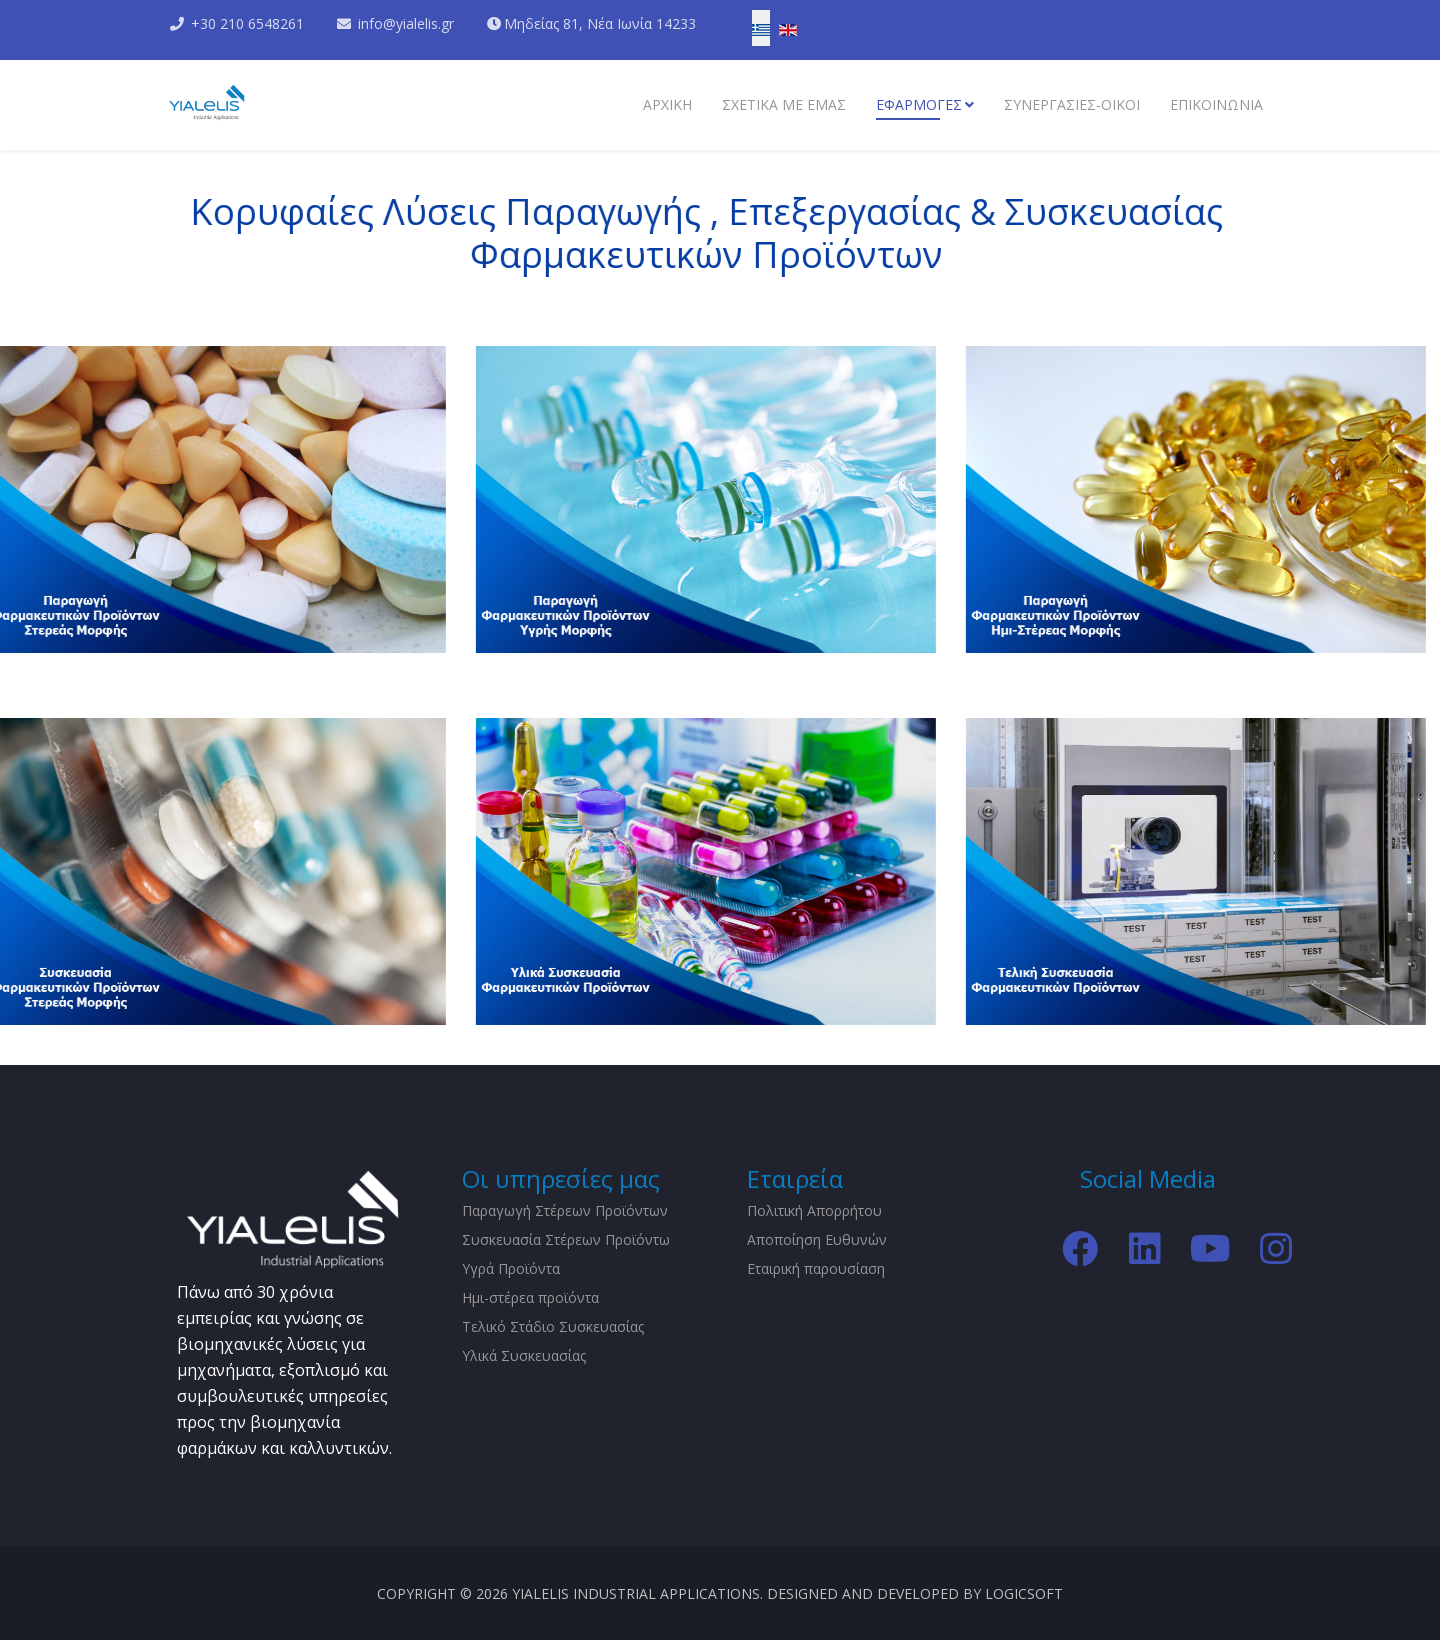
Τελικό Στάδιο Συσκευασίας (553, 1326)
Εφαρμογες (919, 104)
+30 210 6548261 (247, 23)
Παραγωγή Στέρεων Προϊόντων (565, 1210)
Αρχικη (667, 104)
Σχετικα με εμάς (784, 104)
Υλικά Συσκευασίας (524, 1355)
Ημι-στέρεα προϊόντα (530, 1297)
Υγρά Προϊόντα (511, 1268)
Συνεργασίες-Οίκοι (1072, 104)
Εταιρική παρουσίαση (816, 1268)
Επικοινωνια (1216, 104)
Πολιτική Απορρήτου (814, 1210)
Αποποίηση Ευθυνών (817, 1239)
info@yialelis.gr (406, 23)
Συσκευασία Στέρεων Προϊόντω (566, 1239)
